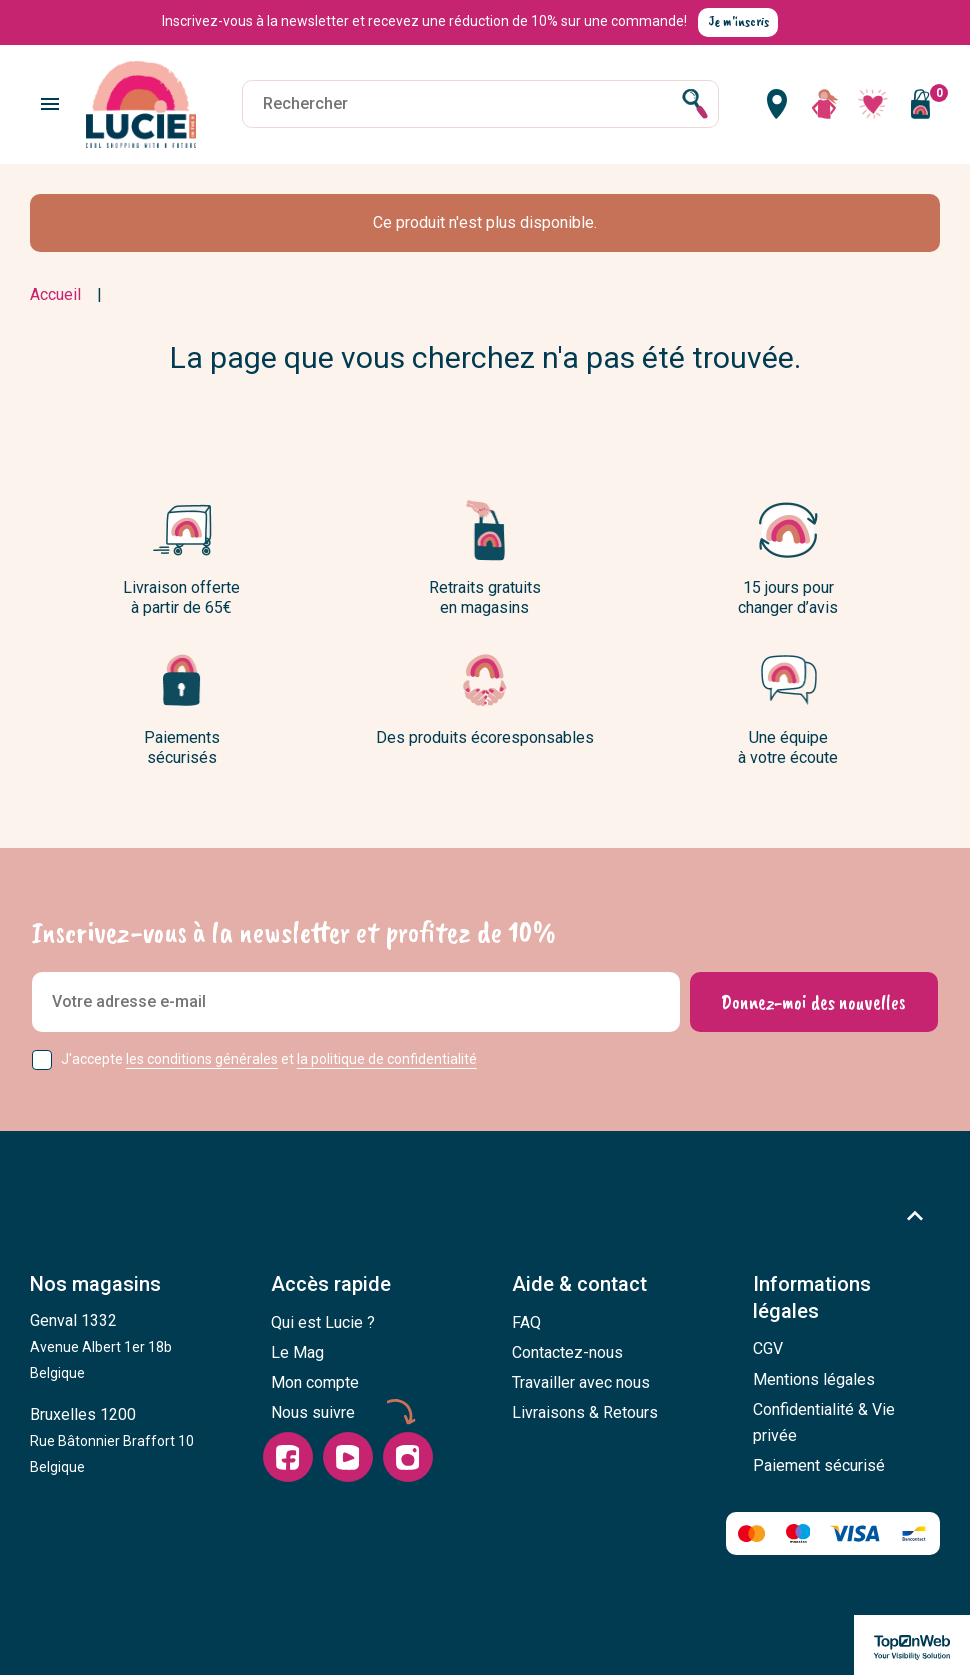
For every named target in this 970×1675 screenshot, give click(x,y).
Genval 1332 (101, 1346)
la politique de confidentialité (387, 1059)
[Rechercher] (480, 104)
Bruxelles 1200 (112, 1440)
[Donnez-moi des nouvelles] (813, 1002)
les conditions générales (202, 1059)
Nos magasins (95, 1284)
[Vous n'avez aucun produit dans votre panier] (920, 104)
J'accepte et (269, 1059)
